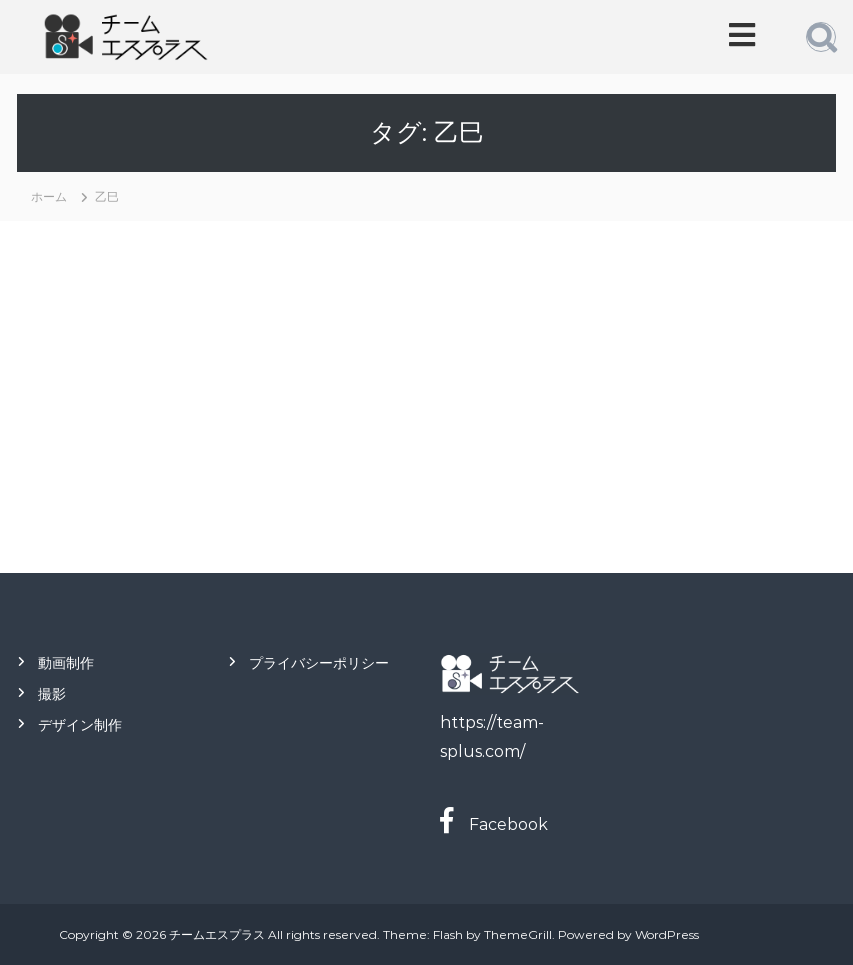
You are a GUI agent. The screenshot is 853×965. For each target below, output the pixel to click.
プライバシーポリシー (319, 663)
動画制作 (66, 663)
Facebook (500, 824)
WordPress (667, 934)
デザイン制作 (80, 725)
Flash (448, 934)
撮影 (52, 694)
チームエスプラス (217, 934)
